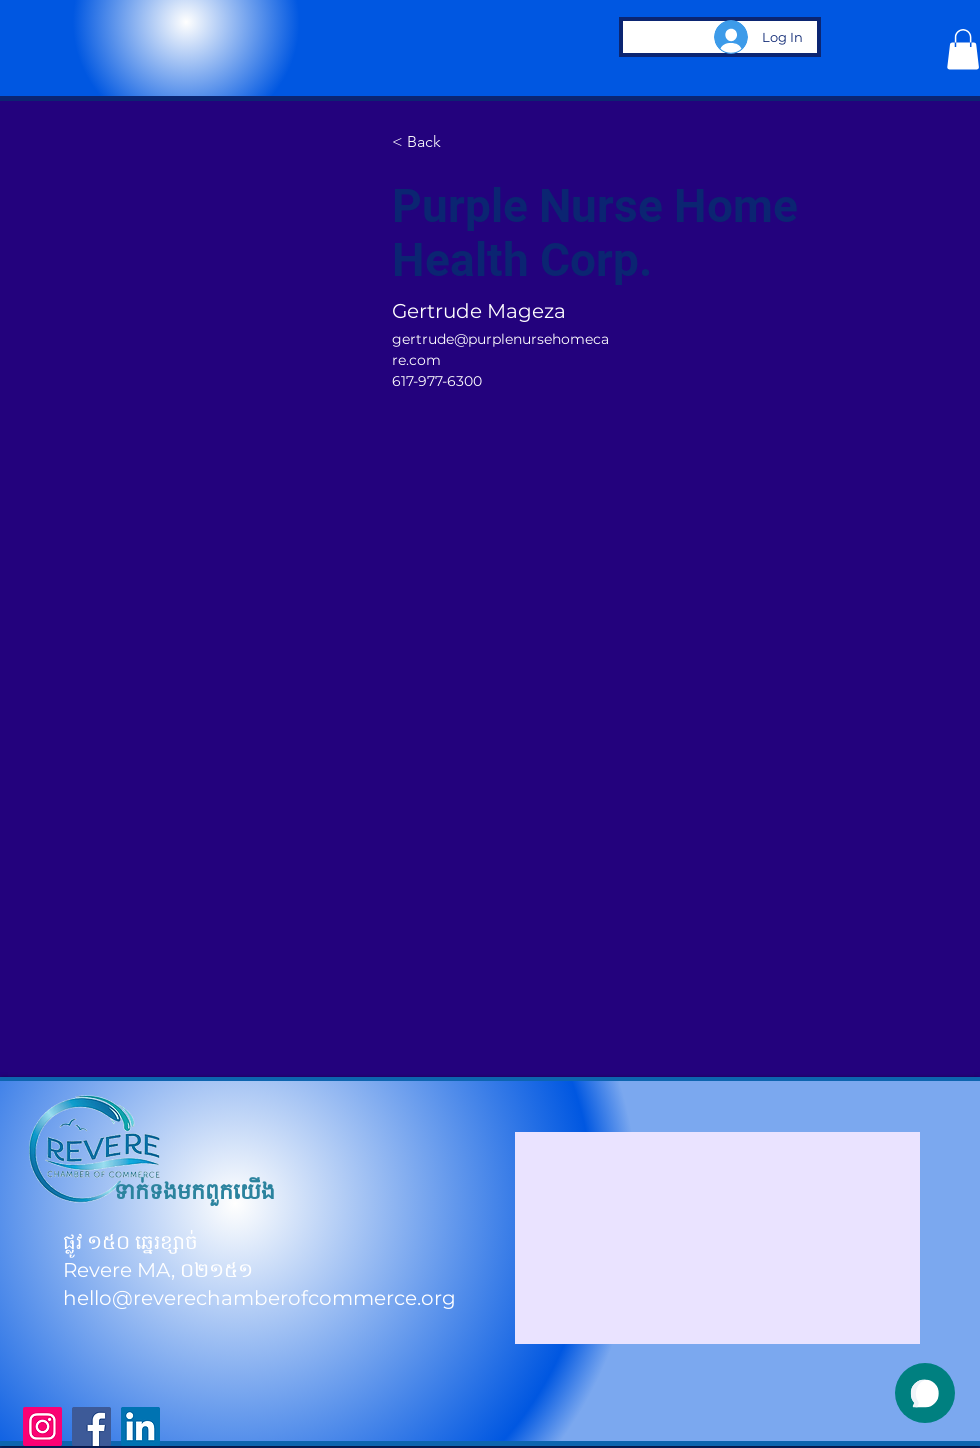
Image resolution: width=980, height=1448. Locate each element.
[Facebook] (91, 1426)
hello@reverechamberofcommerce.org (259, 1298)
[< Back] (431, 143)
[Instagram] (42, 1426)
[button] (963, 49)
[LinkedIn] (140, 1426)
